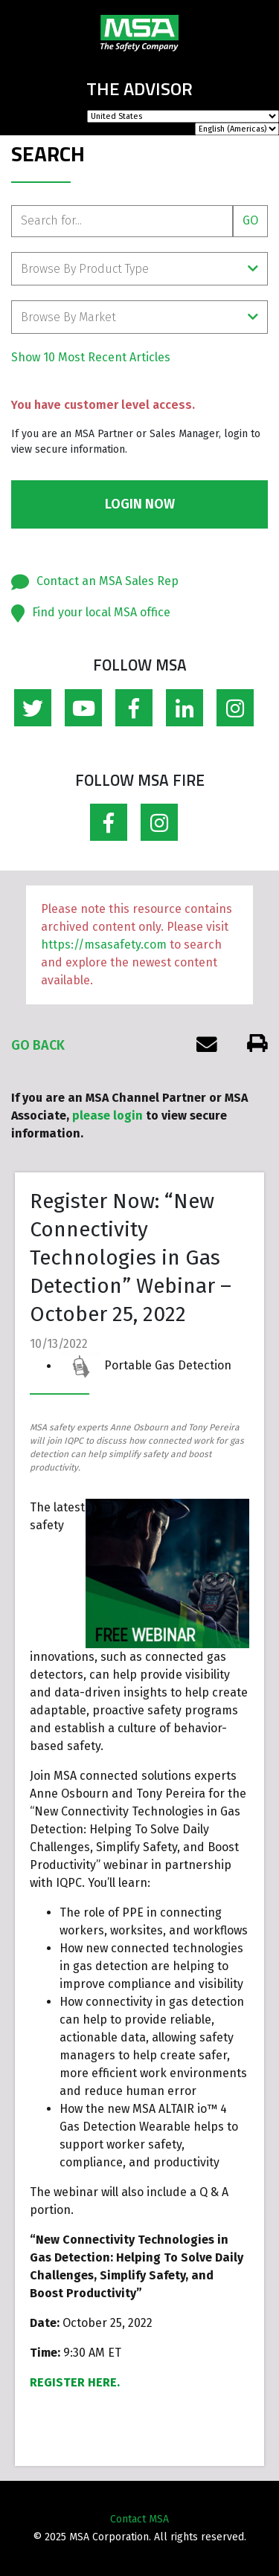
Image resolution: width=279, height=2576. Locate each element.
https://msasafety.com (104, 944)
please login (107, 1115)
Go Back (38, 1045)
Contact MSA (139, 2519)
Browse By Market (139, 317)
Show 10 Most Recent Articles (90, 357)
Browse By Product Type (139, 268)
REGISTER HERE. (75, 2382)
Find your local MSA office (101, 612)
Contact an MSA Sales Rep (107, 581)
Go (250, 220)
